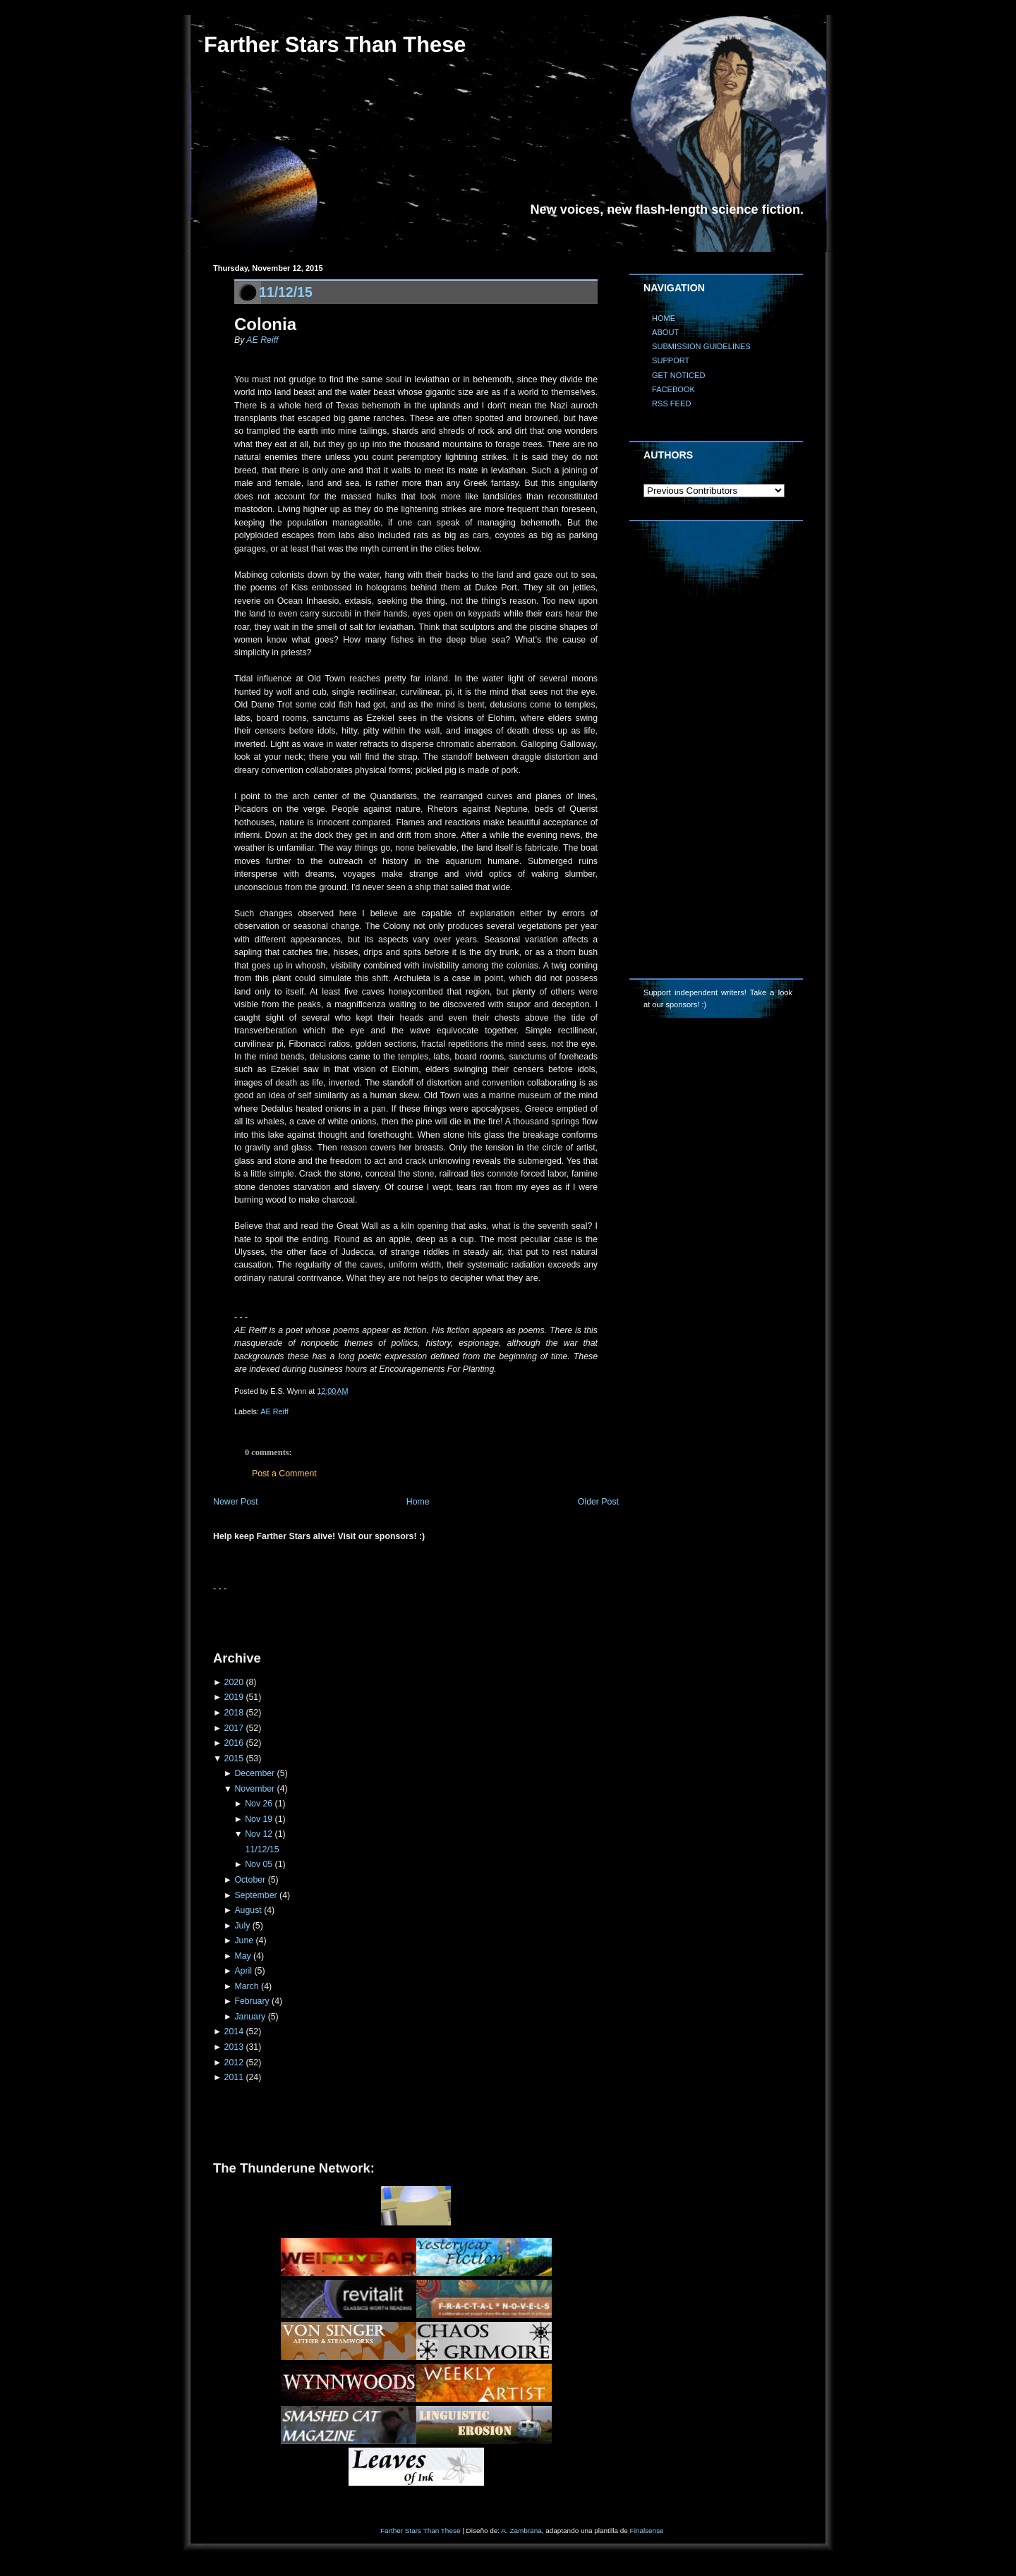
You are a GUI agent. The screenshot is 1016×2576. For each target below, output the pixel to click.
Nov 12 (258, 1834)
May (242, 1956)
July (242, 1926)
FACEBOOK (673, 389)
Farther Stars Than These (335, 44)
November (254, 1789)
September (255, 1895)
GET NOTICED (679, 375)
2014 (233, 2031)
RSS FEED (671, 403)
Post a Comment (284, 1473)
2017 (233, 1728)
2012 (233, 2062)
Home (418, 1502)
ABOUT (665, 332)
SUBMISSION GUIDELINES (701, 346)
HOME (663, 318)
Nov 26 (258, 1804)
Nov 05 (258, 1864)
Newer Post (235, 1502)
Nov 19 (258, 1819)
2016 (233, 1743)
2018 (233, 1713)
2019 (233, 1697)
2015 (233, 1758)
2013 (233, 2047)
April (243, 1971)
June (243, 1940)
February (251, 2001)
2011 (233, 2077)
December (254, 1773)
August (247, 1910)
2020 (233, 1682)
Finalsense (647, 2530)
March (246, 1986)
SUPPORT (670, 360)
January (249, 2017)
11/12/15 (286, 292)
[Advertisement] (378, 1616)
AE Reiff (262, 340)
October (249, 1880)
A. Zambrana (521, 2530)
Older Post (598, 1502)
